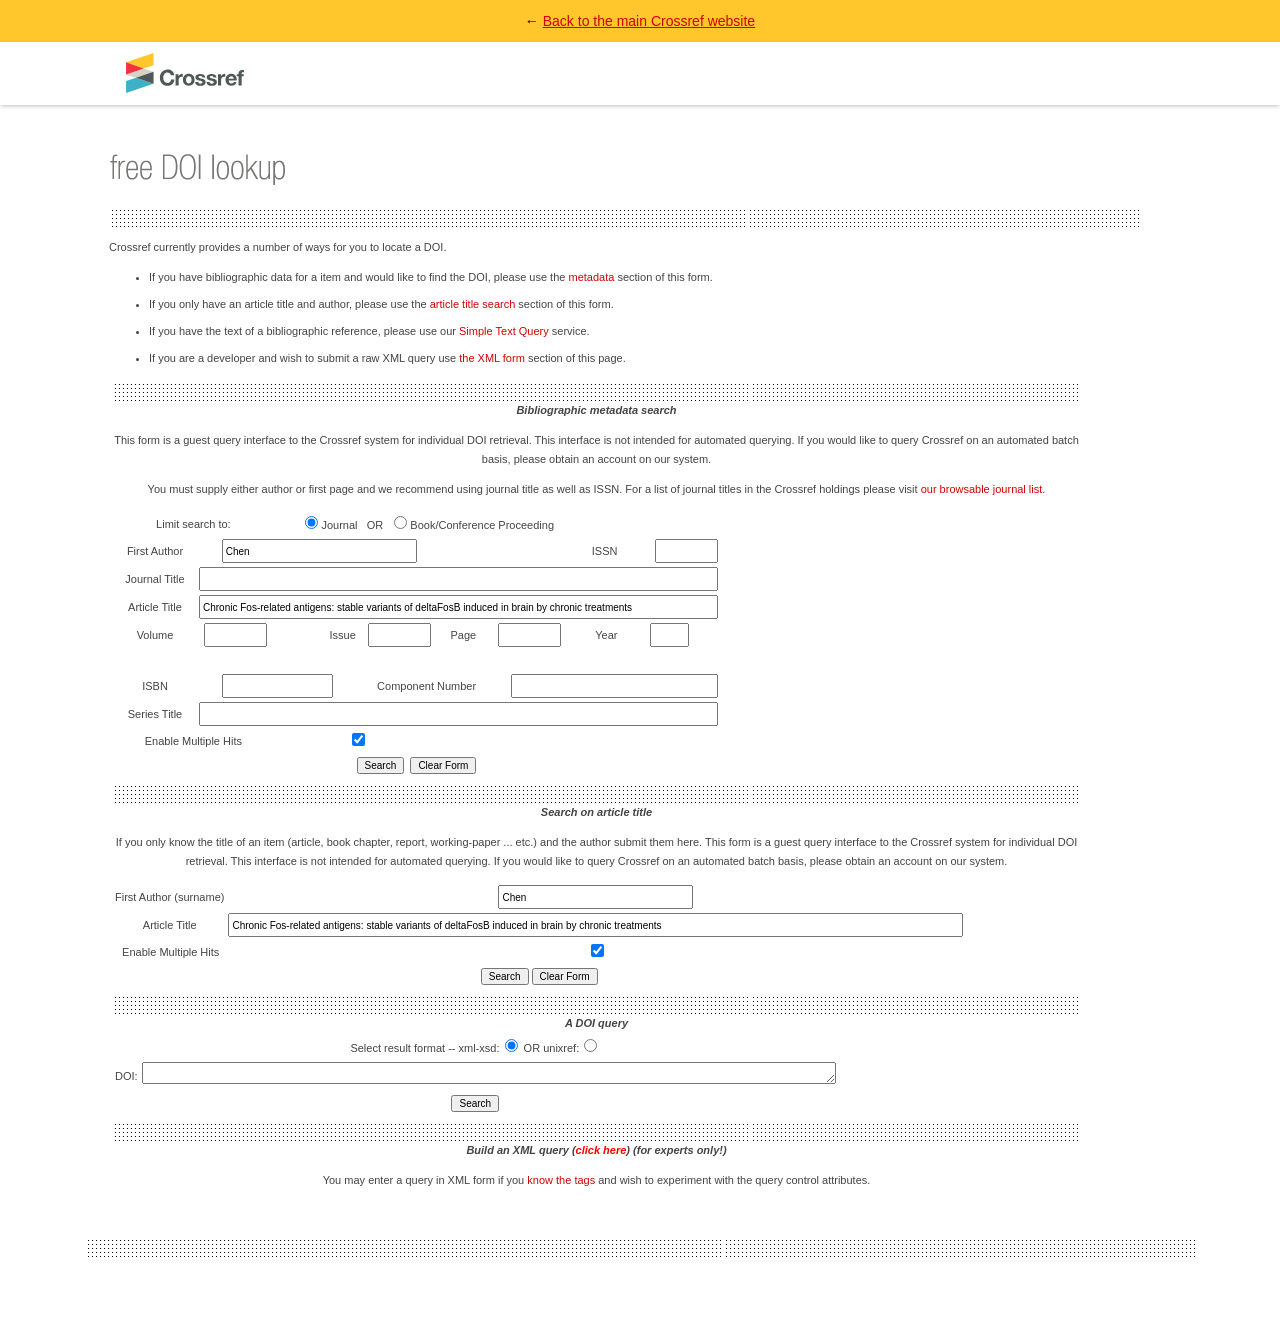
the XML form (492, 358)
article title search (473, 304)
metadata (591, 277)
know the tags (561, 1183)
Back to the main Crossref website (649, 21)
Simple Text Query (504, 331)
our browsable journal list (982, 489)
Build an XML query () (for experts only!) (596, 1153)
